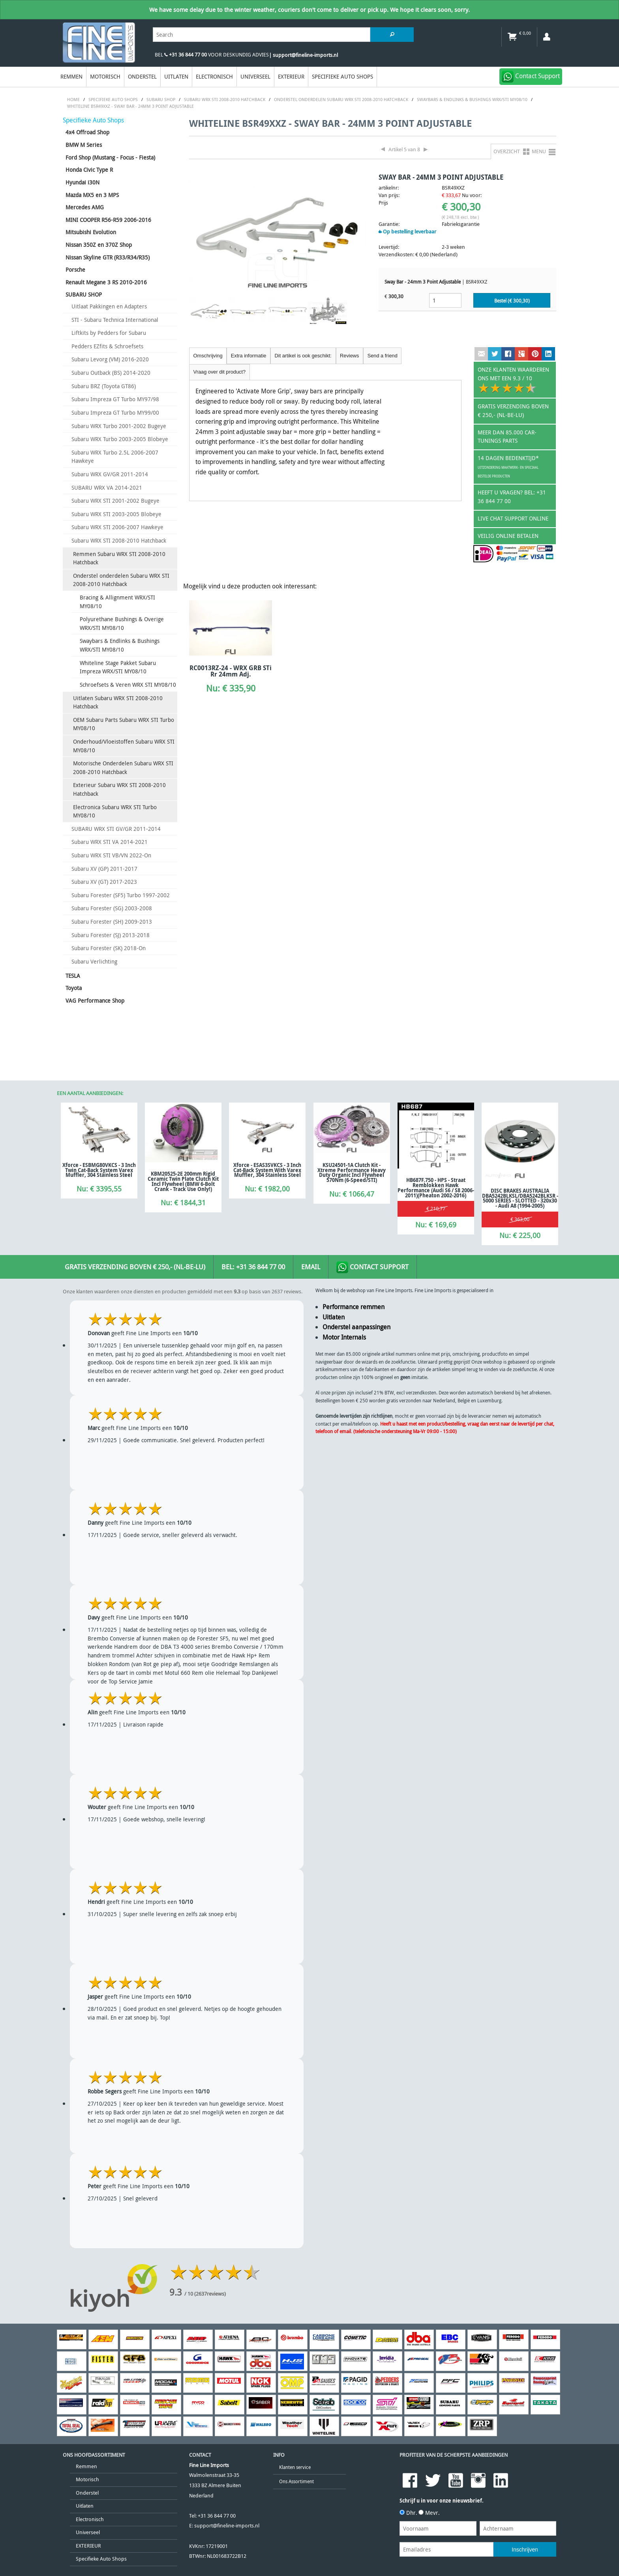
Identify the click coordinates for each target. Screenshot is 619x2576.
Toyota (74, 988)
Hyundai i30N (82, 182)
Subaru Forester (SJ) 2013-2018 (110, 935)
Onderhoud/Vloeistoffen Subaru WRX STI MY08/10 (123, 746)
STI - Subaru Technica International (114, 319)
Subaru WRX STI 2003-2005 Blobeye (116, 514)
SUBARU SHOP (84, 294)
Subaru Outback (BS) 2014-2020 (110, 372)
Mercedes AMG (85, 207)
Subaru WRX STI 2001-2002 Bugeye (115, 500)
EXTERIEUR (291, 76)
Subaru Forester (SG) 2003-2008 (111, 908)
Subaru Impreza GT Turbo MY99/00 (115, 412)
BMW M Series (84, 144)
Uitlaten (176, 76)
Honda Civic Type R (89, 169)
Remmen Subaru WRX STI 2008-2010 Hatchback (119, 558)
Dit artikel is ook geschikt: (303, 356)
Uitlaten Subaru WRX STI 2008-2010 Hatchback (118, 702)
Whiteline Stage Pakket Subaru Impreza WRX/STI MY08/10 (118, 667)
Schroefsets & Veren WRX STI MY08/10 (128, 684)
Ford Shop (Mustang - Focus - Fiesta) (110, 157)
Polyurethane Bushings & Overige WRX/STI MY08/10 (122, 623)
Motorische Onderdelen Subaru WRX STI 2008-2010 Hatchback (123, 767)
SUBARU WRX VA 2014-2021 (106, 487)
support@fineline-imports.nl (226, 2525)
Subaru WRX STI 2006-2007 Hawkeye (117, 527)
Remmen (71, 76)
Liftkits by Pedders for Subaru (108, 332)
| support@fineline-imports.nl (303, 55)
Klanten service (295, 2467)
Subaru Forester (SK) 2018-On (108, 948)
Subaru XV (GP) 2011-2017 (104, 868)
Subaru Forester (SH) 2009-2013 (111, 921)
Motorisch (105, 76)
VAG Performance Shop (95, 1000)
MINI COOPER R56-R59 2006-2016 (108, 220)
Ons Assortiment (296, 2481)
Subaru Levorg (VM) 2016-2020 (110, 359)
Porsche (75, 269)
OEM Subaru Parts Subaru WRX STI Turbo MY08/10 (123, 724)
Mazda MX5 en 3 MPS (92, 195)
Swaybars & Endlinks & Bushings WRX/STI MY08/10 (119, 645)
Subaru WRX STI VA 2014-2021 (109, 842)
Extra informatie (248, 356)
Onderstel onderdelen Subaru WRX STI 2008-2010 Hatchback (121, 580)
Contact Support (372, 1267)
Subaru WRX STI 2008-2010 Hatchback (118, 540)
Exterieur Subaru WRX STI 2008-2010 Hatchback (119, 789)
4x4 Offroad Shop (87, 132)
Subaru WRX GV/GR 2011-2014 (109, 474)
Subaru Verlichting (94, 961)
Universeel (255, 76)
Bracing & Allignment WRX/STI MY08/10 (117, 602)
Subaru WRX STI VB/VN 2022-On (111, 855)
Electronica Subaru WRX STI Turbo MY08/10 (115, 811)
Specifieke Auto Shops (342, 76)
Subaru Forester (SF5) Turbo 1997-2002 (120, 895)
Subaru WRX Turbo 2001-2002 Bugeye (118, 426)
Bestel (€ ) (512, 300)
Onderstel (142, 76)
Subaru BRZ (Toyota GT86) (103, 386)
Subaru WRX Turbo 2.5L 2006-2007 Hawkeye (114, 457)
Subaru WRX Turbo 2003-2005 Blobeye (119, 439)
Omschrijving (208, 356)
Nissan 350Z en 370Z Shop (99, 244)
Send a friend (383, 356)
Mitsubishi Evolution (91, 232)
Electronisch (214, 76)
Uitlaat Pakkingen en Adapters (109, 306)
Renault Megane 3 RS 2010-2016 (106, 282)
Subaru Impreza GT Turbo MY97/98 (115, 399)
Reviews (349, 356)
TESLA (73, 975)
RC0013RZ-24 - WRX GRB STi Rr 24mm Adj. (230, 670)
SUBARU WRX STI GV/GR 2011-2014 (116, 828)
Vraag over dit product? (219, 372)
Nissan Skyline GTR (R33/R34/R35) (108, 257)
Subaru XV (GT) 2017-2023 (104, 881)
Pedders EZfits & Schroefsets (107, 346)
